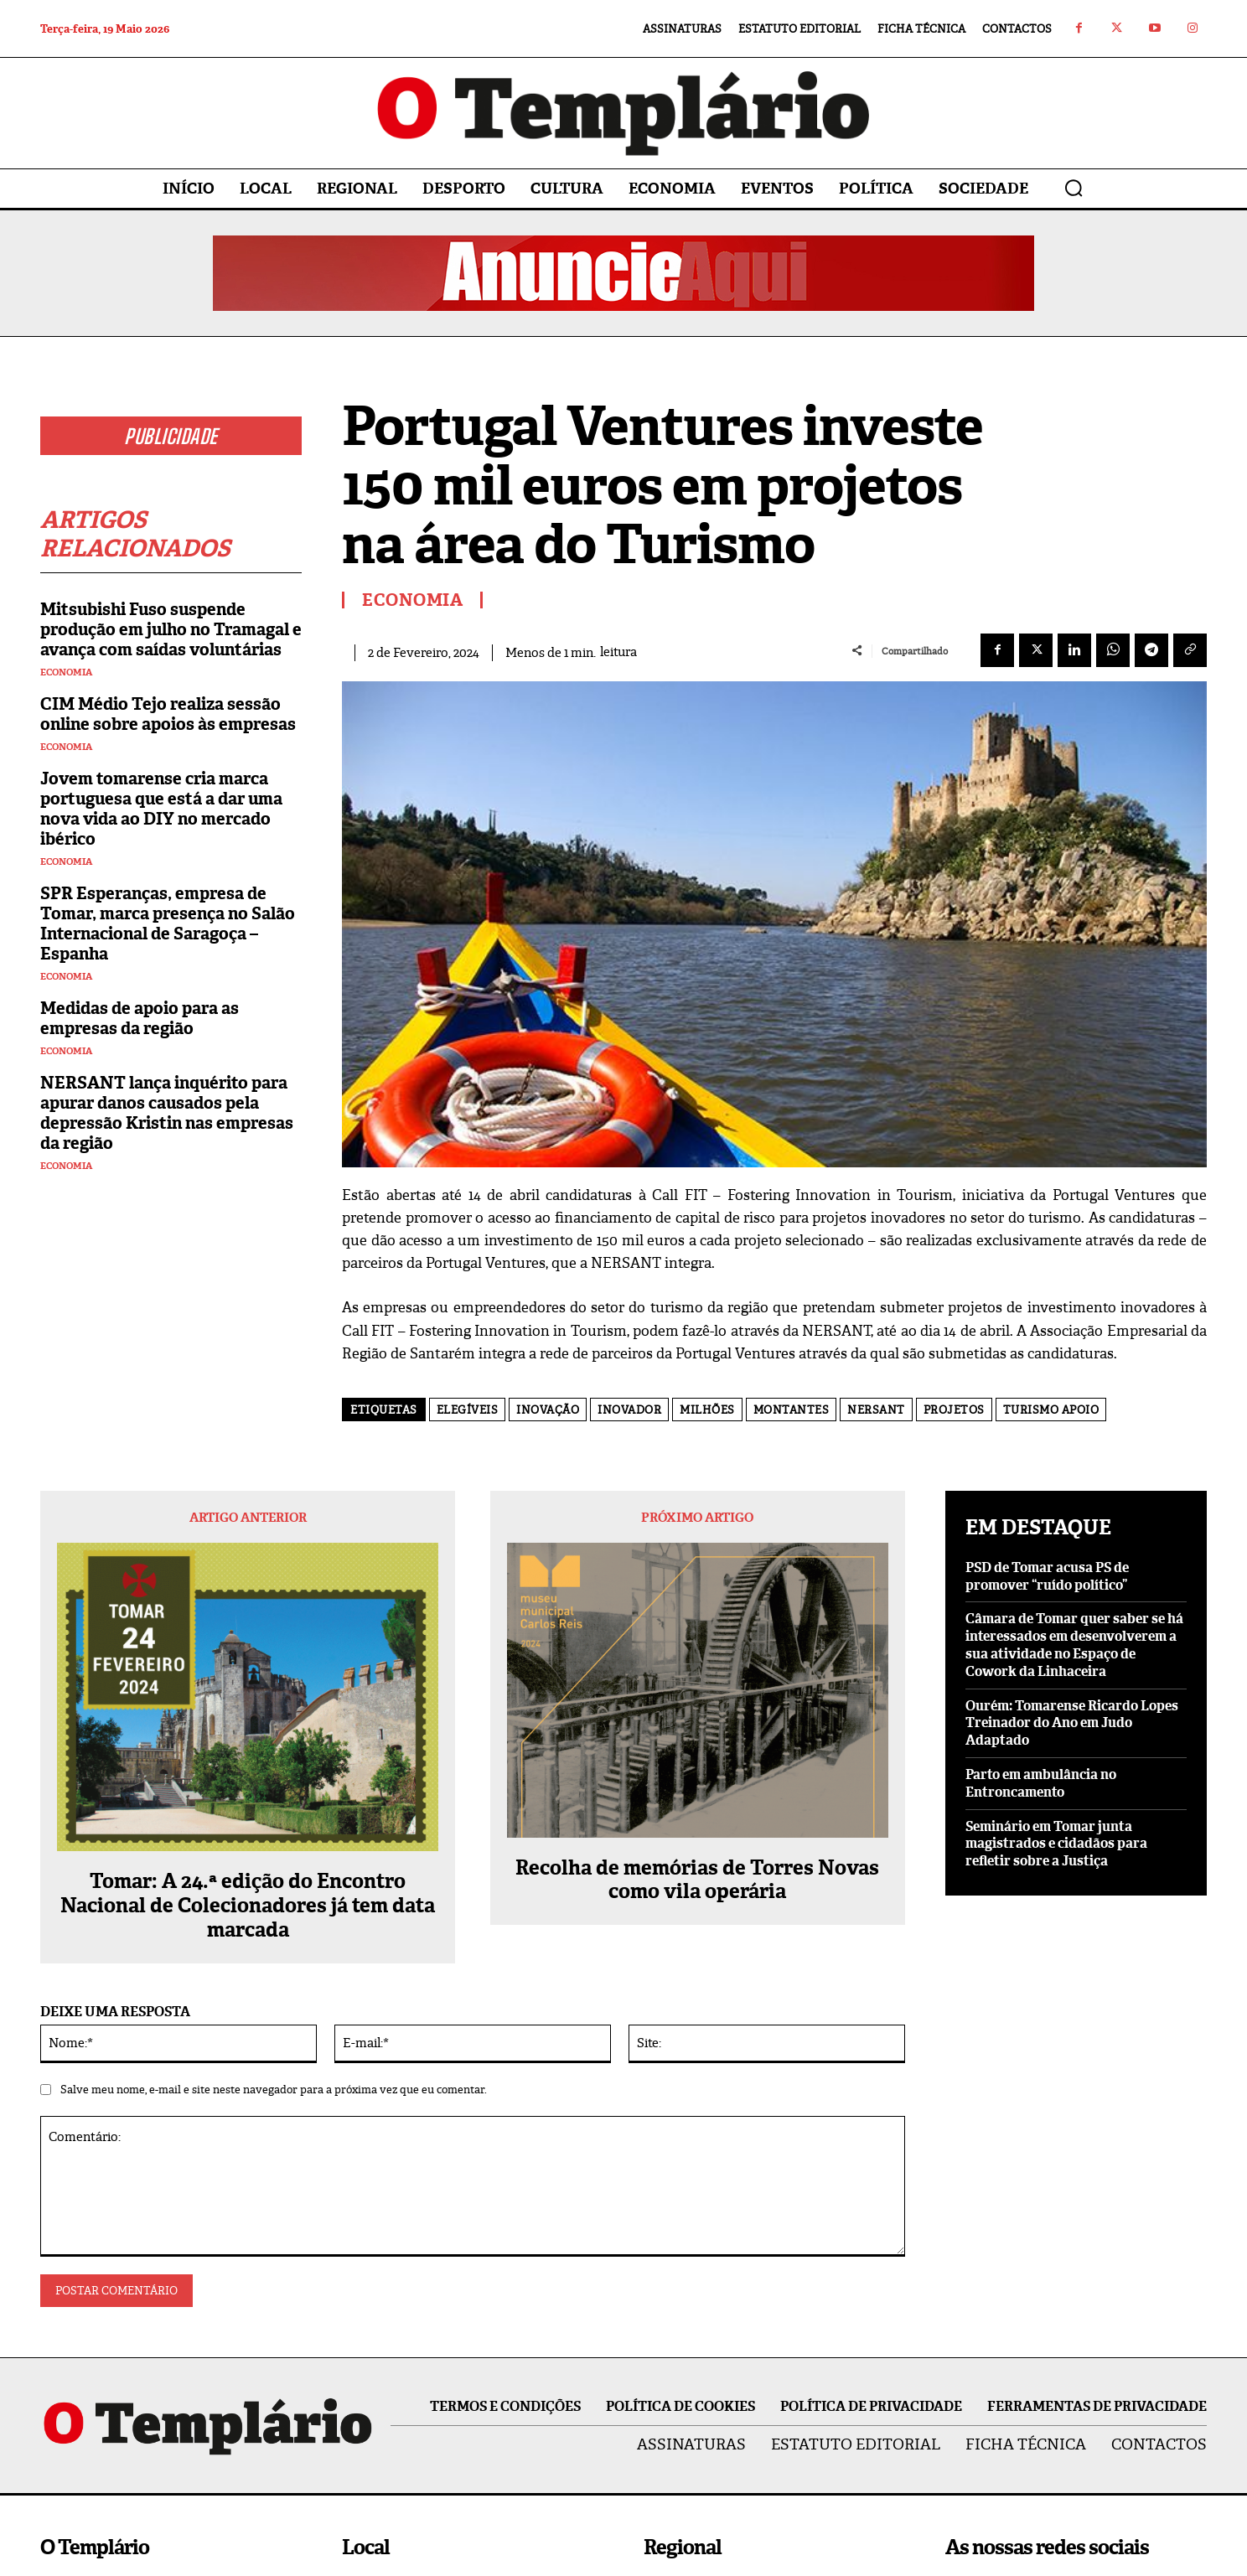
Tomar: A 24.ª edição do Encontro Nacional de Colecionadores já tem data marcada (247, 1906)
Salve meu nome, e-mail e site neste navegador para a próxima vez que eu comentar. (273, 2089)
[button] (1073, 188)
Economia (66, 672)
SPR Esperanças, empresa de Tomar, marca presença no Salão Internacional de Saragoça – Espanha (167, 923)
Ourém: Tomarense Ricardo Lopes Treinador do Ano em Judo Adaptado (1071, 1723)
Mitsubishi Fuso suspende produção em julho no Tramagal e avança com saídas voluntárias (171, 629)
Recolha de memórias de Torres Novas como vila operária (697, 1880)
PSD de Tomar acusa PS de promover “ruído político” (1047, 1576)
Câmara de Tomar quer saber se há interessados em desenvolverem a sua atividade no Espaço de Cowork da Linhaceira (1074, 1644)
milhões (707, 1410)
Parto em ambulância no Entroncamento (1040, 1783)
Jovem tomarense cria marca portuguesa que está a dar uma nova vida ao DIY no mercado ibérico (161, 809)
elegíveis (468, 1410)
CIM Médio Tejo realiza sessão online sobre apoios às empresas (168, 714)
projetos (954, 1410)
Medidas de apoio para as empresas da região (139, 1018)
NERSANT (876, 1410)
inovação (547, 1410)
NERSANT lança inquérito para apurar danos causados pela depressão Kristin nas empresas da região (166, 1113)
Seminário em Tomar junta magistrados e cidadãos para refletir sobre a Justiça (1056, 1844)
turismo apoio (1051, 1410)
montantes (791, 1410)
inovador (629, 1410)
